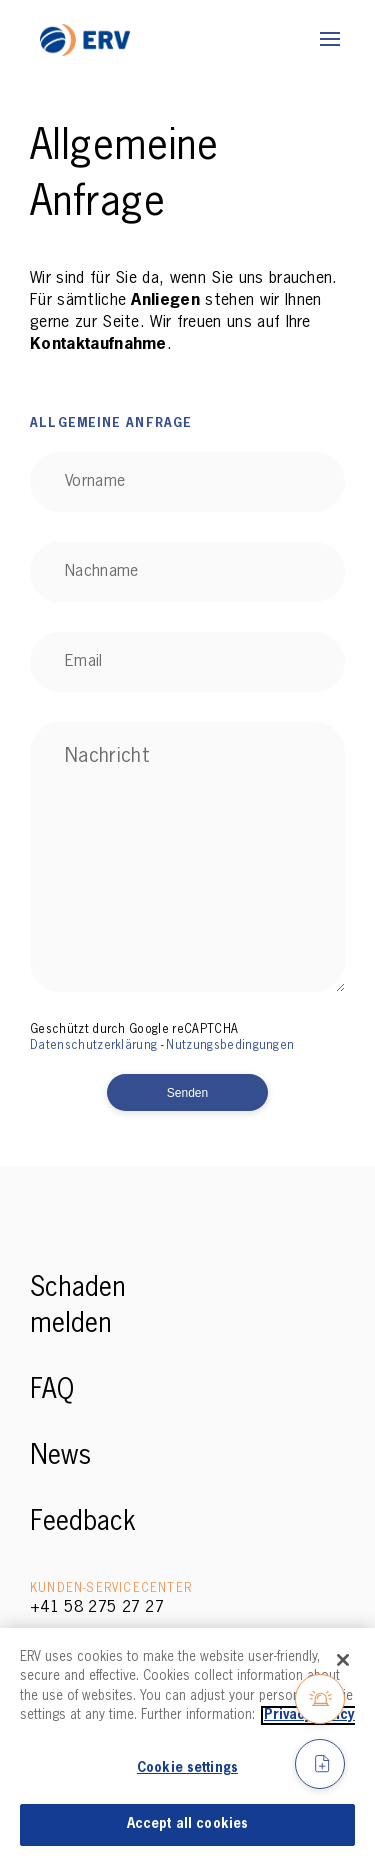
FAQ (52, 1391)
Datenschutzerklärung (93, 1046)
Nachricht (107, 756)
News (60, 1457)
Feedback (83, 1523)
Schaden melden (78, 1307)
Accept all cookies (187, 1824)
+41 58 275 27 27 (97, 1608)
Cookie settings (187, 1768)
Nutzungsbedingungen (230, 1046)
